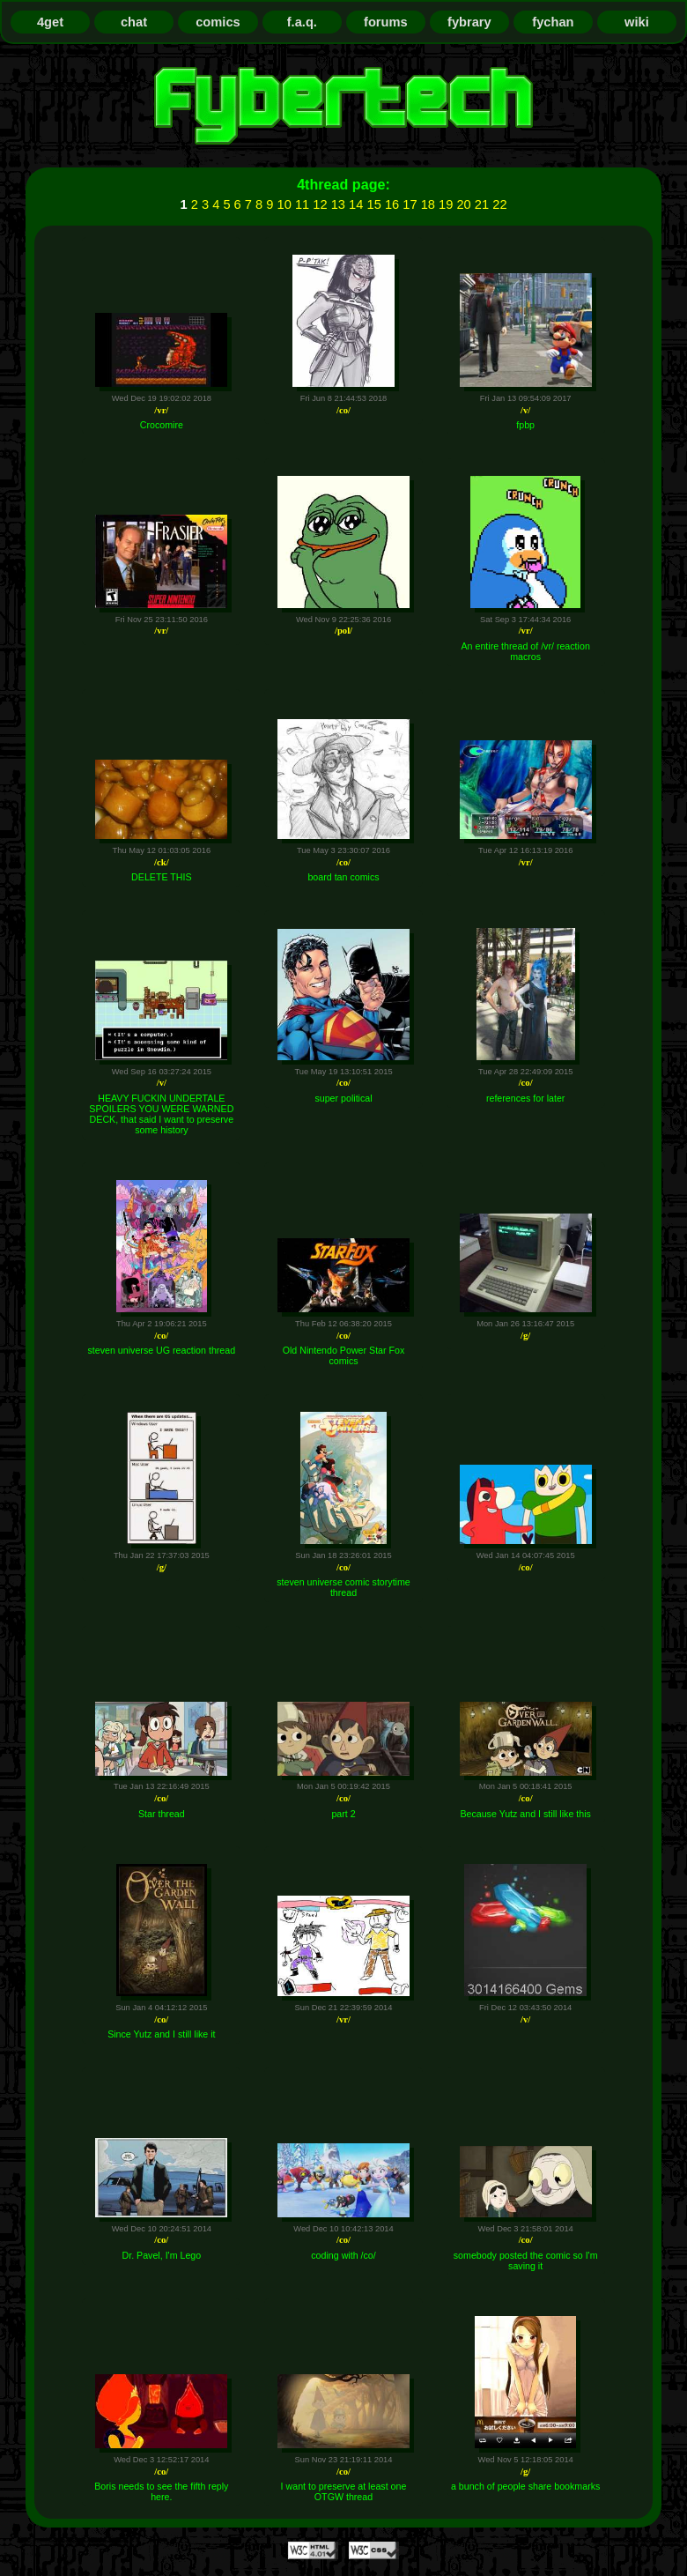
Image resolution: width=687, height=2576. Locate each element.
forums (386, 22)
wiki (636, 22)
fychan (552, 22)
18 (428, 204)
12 (320, 204)
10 (284, 204)
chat (134, 22)
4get (50, 22)
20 (463, 204)
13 (338, 204)
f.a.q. (302, 22)
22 (499, 204)
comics (218, 22)
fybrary (469, 22)
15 (374, 204)
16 (392, 204)
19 (446, 204)
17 (410, 204)
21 (482, 204)
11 (302, 204)
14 (356, 204)
